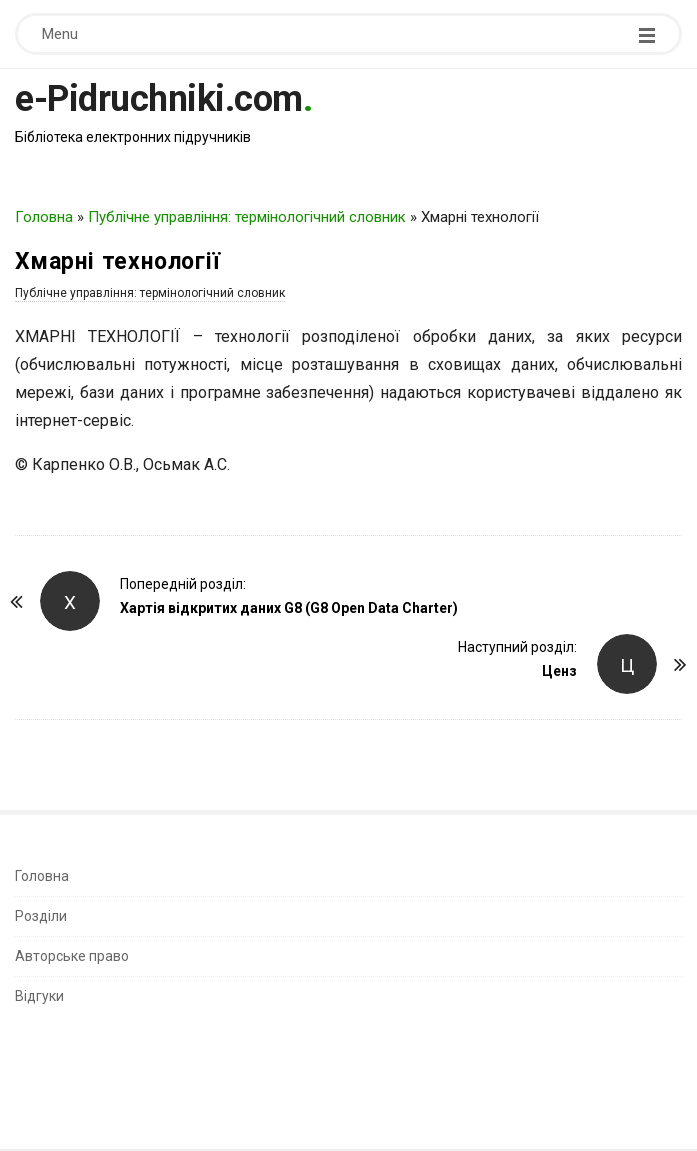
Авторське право (72, 956)
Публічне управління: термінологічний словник (247, 217)
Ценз (559, 671)
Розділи (41, 916)
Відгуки (39, 996)
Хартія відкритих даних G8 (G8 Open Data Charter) (289, 608)
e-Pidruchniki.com (159, 99)
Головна (44, 217)
